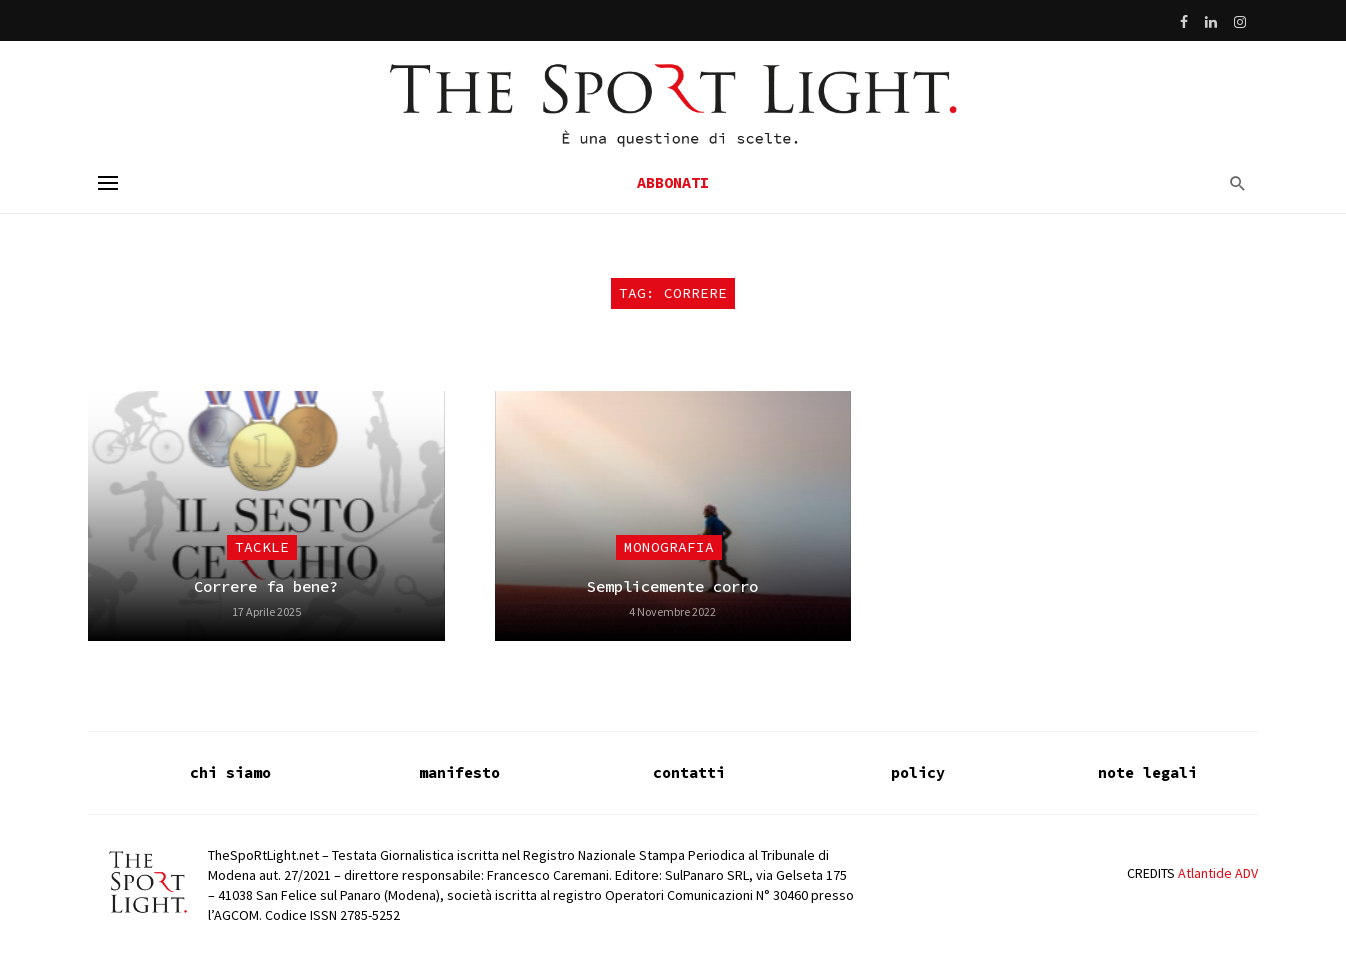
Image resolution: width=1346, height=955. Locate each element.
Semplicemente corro (672, 586)
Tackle (262, 547)
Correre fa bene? (266, 586)
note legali (1147, 772)
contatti (689, 772)
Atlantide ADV (1218, 873)
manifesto (459, 772)
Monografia (669, 547)
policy (918, 772)
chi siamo (230, 772)
